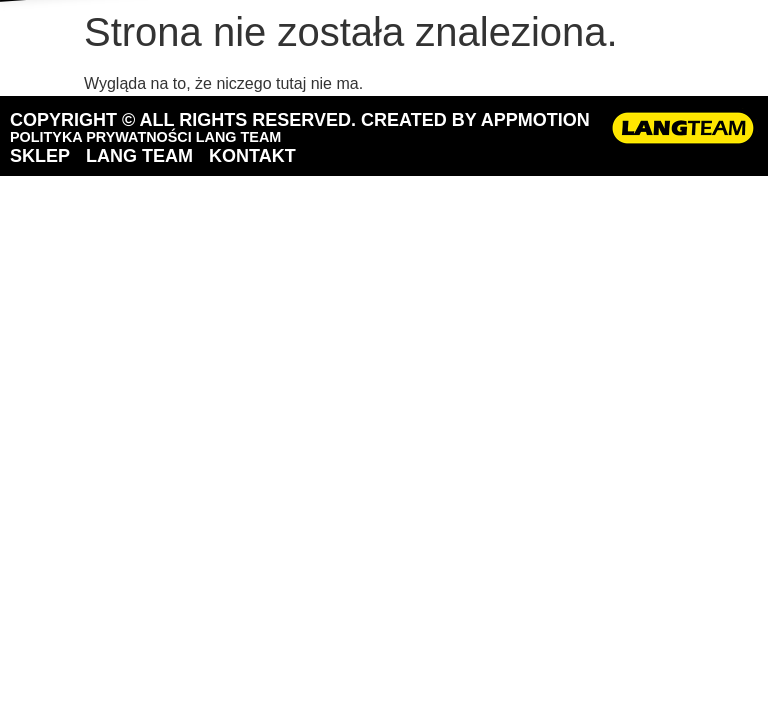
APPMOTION (535, 120)
